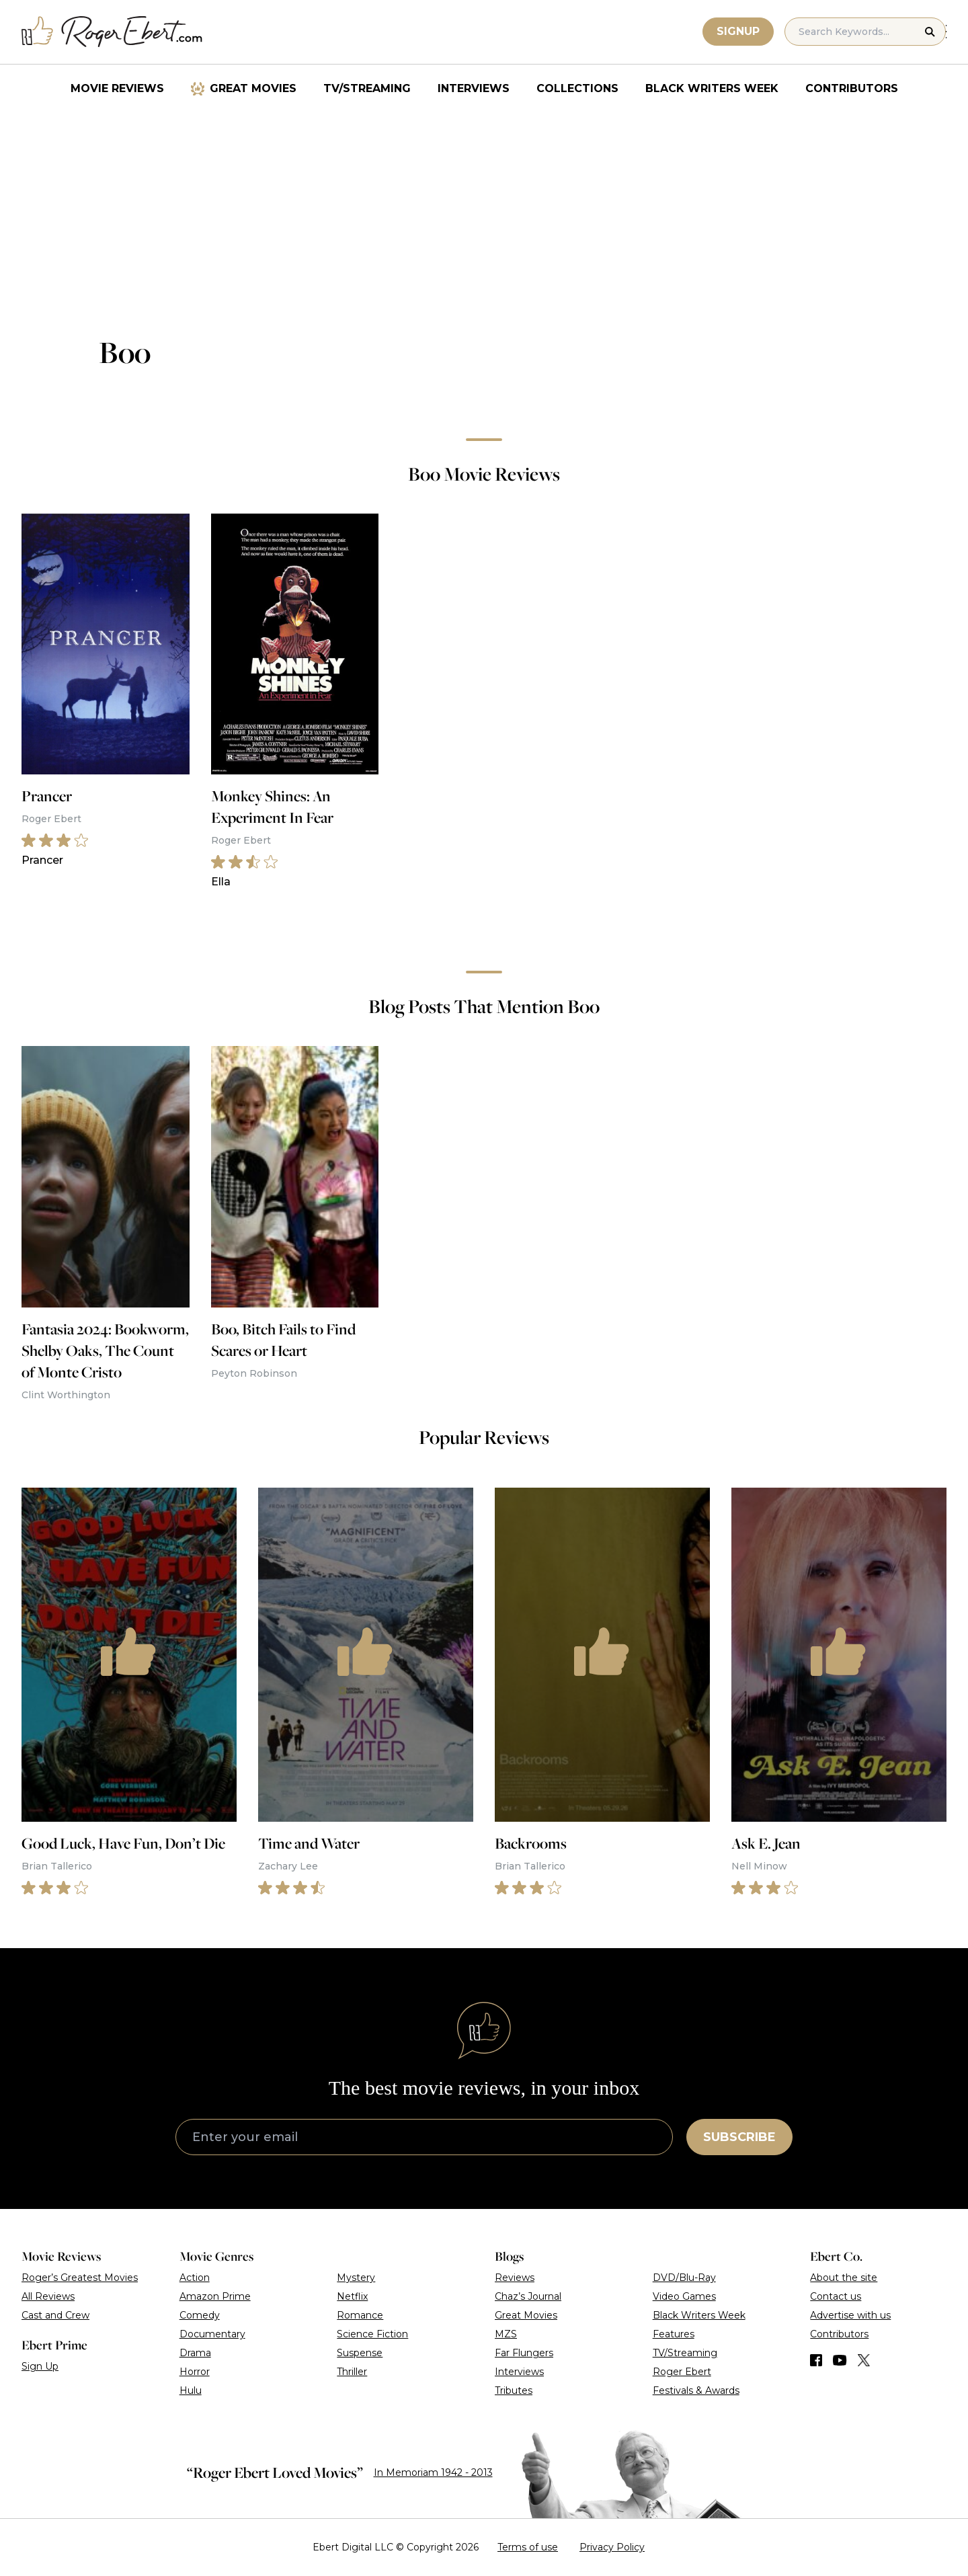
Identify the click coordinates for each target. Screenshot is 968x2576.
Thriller (352, 2372)
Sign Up (40, 2366)
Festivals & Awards (696, 2390)
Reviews (514, 2277)
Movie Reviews (117, 88)
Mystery (356, 2277)
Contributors (851, 88)
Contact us (835, 2296)
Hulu (190, 2390)
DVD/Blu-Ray (684, 2277)
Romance (360, 2315)
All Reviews (48, 2296)
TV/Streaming (367, 88)
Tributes (513, 2390)
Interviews (474, 88)
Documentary (212, 2334)
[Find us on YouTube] (840, 2360)
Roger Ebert (682, 2372)
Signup (738, 31)
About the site (843, 2277)
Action (194, 2277)
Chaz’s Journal (528, 2296)
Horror (194, 2372)
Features (673, 2334)
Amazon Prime (215, 2296)
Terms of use (527, 2547)
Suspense (359, 2353)
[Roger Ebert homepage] (112, 32)
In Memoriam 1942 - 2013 (433, 2472)
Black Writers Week (711, 88)
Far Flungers (524, 2353)
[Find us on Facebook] (816, 2360)
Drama (195, 2353)
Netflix (352, 2296)
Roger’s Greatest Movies (80, 2277)
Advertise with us (850, 2315)
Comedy (199, 2315)
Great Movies (253, 88)
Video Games (684, 2296)
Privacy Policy (612, 2547)
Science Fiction (372, 2334)
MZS (506, 2334)
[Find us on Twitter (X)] (864, 2360)
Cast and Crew (55, 2315)
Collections (577, 88)
